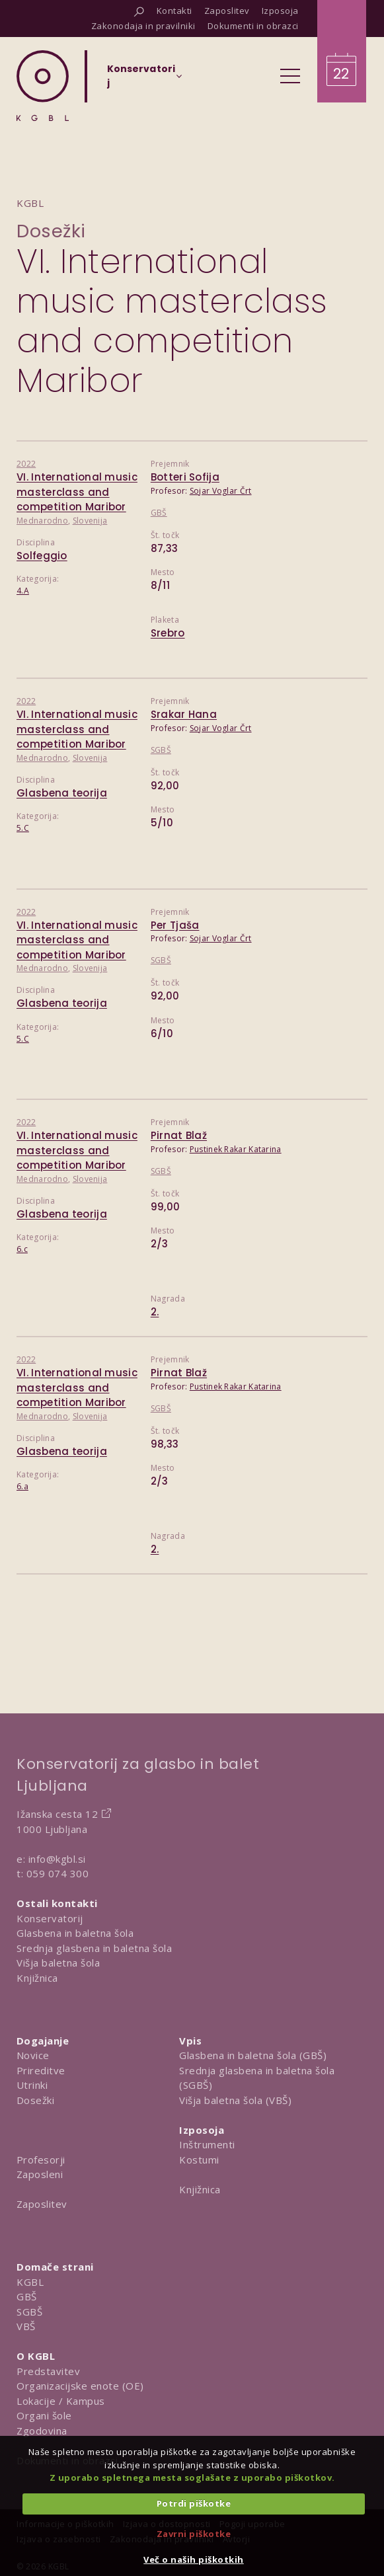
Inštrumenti (207, 2144)
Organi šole (44, 2415)
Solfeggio (42, 556)
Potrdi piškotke (194, 2503)
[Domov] (43, 85)
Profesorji (41, 2159)
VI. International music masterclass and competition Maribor (77, 492)
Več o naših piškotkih (193, 2559)
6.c (22, 1249)
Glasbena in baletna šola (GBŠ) (252, 2055)
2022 (26, 463)
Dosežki (51, 231)
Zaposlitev (42, 2203)
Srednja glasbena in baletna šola (94, 1948)
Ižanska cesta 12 (57, 1813)
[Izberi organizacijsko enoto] (141, 80)
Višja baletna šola (58, 1962)
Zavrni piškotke (194, 2534)
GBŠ (159, 512)
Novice (33, 2055)
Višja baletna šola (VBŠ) (235, 2100)
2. (155, 1312)
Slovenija (90, 520)
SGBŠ (161, 750)
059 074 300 (57, 1873)
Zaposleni (40, 2174)
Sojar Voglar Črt (221, 490)
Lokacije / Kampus (61, 2400)
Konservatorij (50, 1918)
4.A (23, 590)
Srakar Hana (184, 714)
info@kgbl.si (57, 1858)
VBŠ (26, 2326)
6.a (22, 1486)
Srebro (168, 633)
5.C (23, 828)
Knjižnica (37, 1977)
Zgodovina (42, 2430)
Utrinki (32, 2084)
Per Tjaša (175, 925)
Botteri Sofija (185, 477)
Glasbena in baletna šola (75, 1932)
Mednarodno (42, 520)
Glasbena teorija (62, 793)
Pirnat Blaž (179, 1135)
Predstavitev (48, 2371)
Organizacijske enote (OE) (80, 2385)
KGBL (30, 2281)
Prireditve (41, 2070)
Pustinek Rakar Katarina (236, 1149)
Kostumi (199, 2159)
